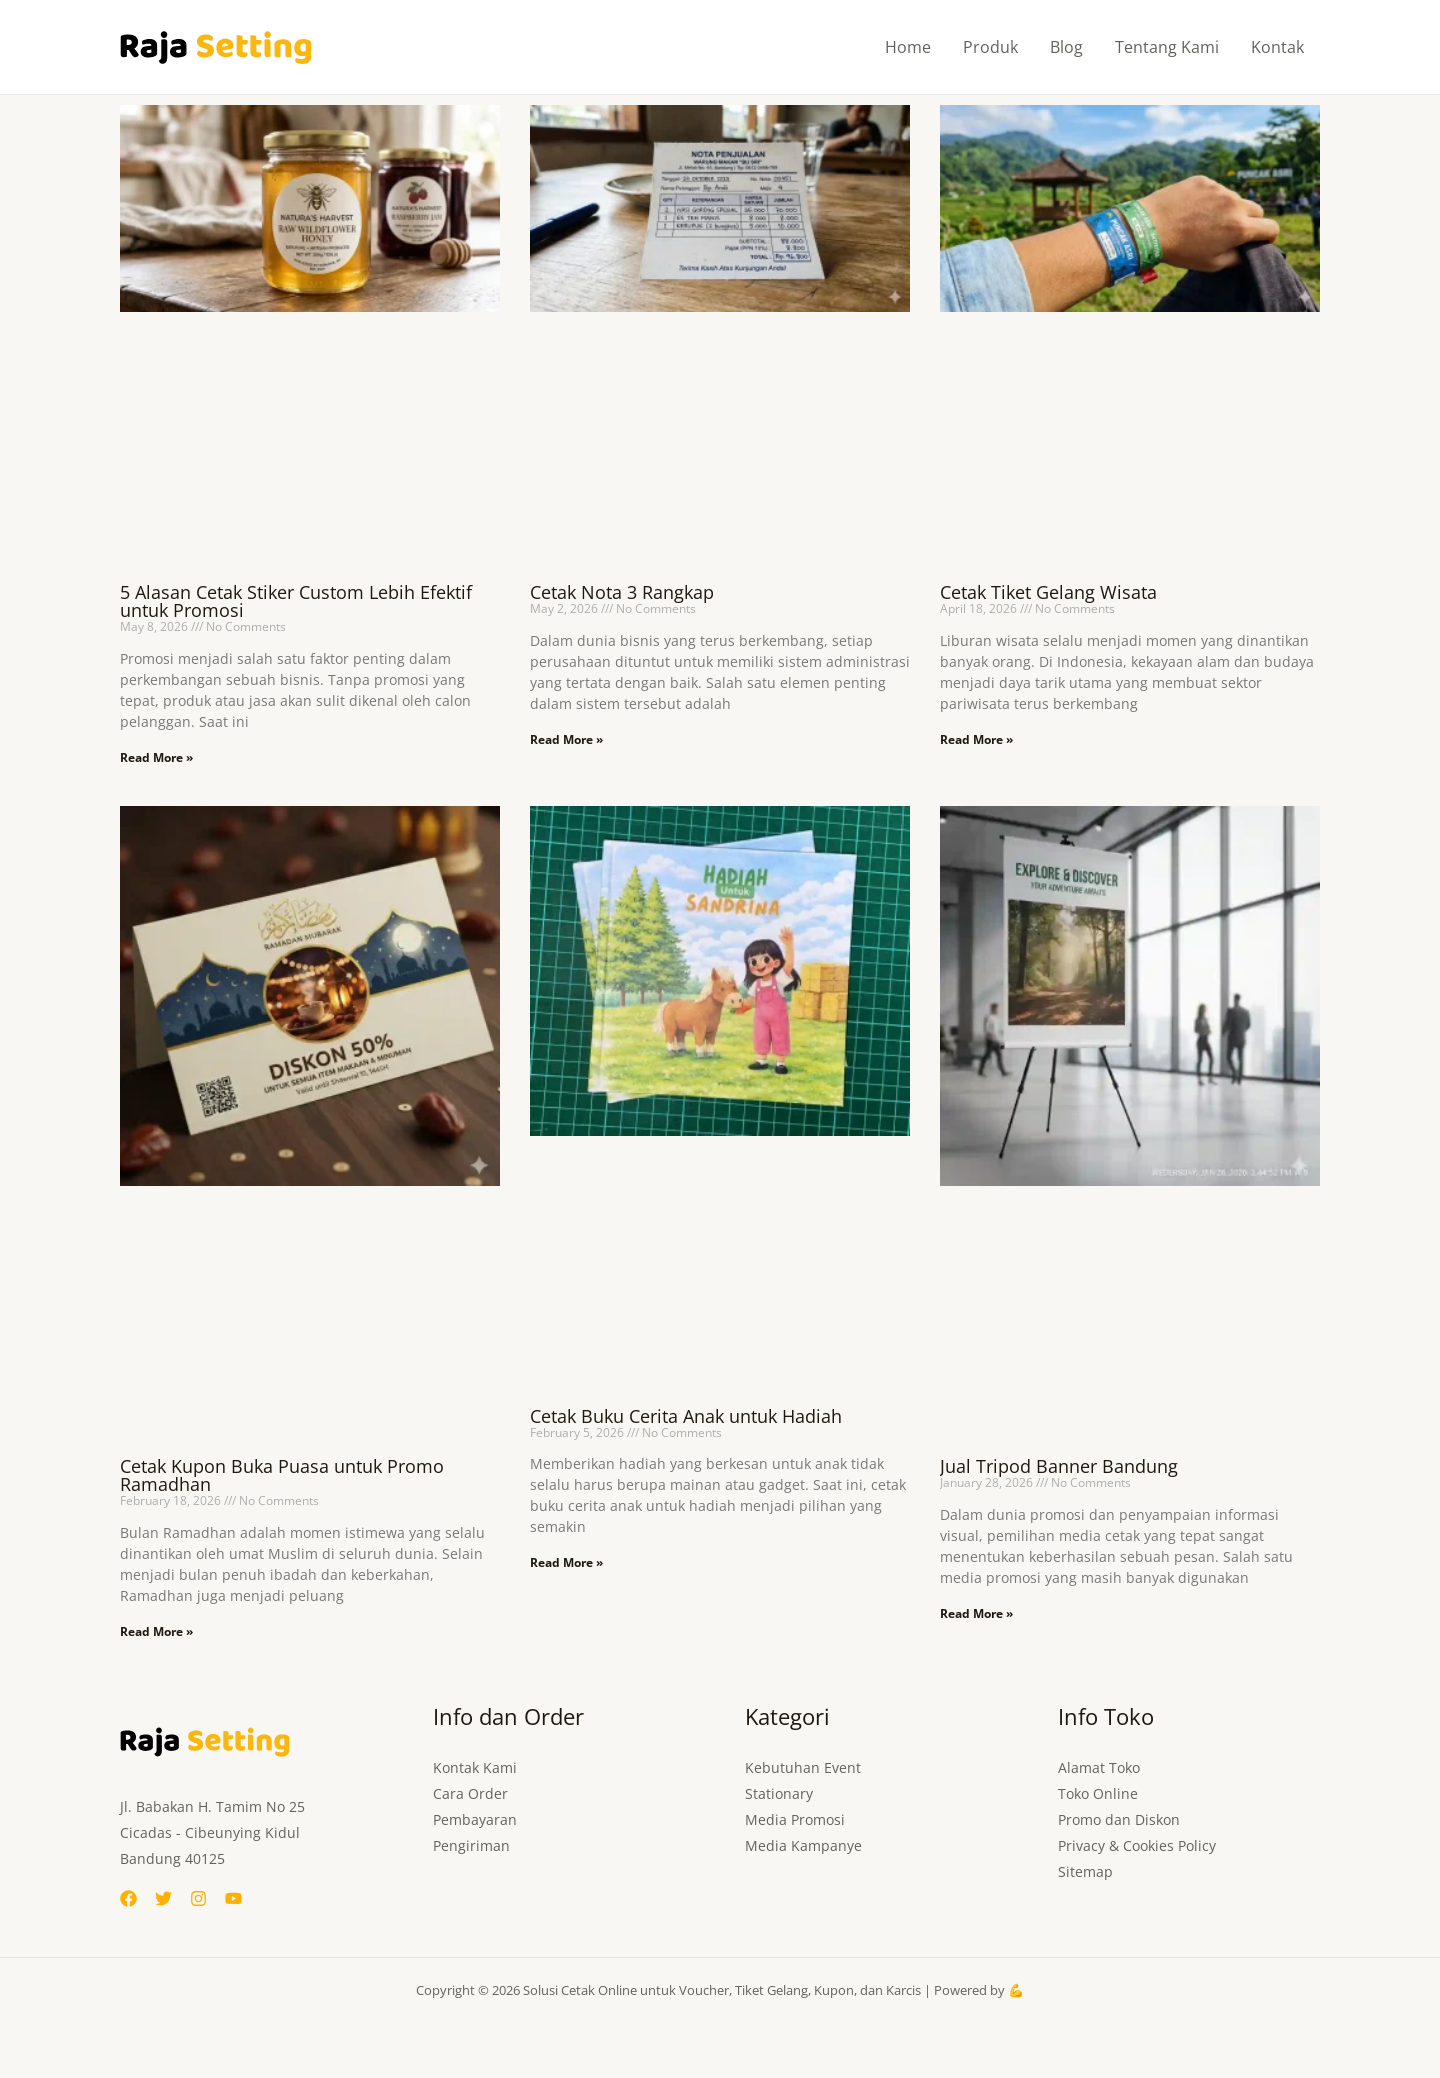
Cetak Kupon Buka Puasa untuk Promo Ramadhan (282, 1475)
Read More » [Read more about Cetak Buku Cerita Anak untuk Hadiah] (566, 1562)
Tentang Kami (1167, 47)
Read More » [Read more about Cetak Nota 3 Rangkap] (566, 739)
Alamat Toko (1099, 1767)
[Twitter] (163, 1898)
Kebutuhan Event (803, 1767)
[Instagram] (198, 1898)
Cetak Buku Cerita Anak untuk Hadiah (686, 1416)
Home (908, 47)
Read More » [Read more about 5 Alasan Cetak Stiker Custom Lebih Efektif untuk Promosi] (156, 757)
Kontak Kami (475, 1767)
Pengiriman (471, 1845)
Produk (990, 47)
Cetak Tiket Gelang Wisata (1048, 592)
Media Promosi (795, 1819)
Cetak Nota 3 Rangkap (622, 592)
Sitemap (1085, 1871)
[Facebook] (128, 1898)
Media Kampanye (803, 1845)
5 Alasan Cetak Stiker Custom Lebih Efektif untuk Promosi (296, 601)
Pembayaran (475, 1819)
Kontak (1277, 47)
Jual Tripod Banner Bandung (1059, 1466)
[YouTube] (233, 1898)
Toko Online (1098, 1793)
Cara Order (470, 1793)
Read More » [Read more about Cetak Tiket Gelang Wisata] (976, 739)
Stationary (779, 1793)
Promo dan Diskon (1119, 1819)
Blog (1066, 47)
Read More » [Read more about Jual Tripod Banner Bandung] (976, 1613)
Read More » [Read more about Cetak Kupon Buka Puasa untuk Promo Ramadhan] (156, 1631)
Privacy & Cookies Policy (1137, 1845)
